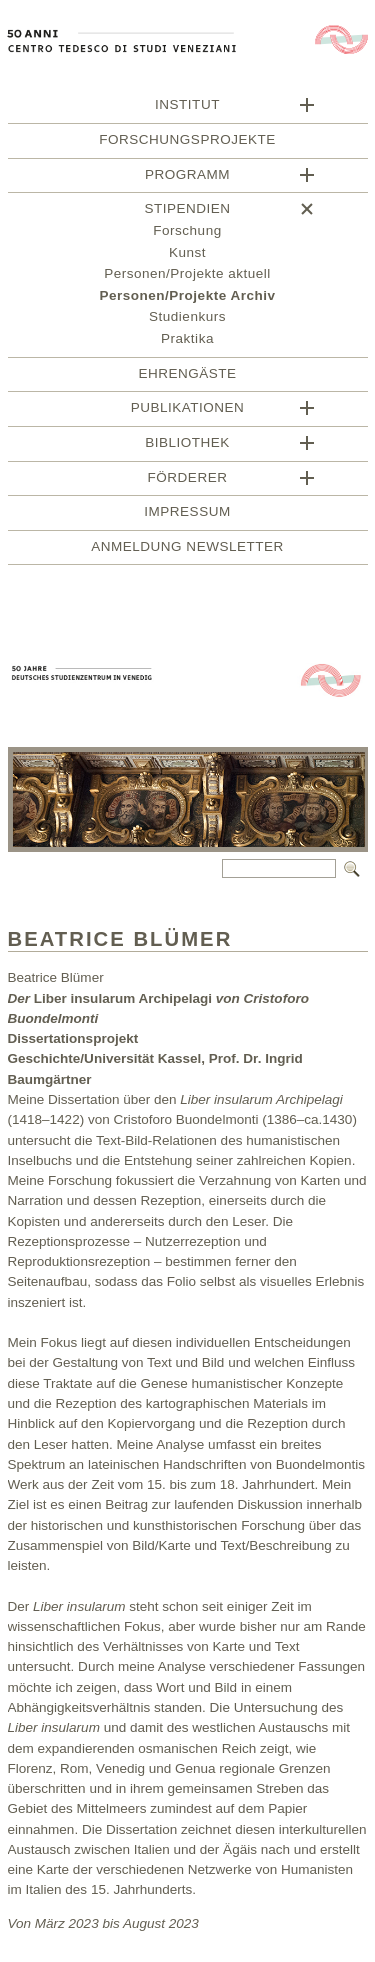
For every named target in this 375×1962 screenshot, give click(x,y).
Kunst (187, 255)
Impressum (187, 514)
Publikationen (188, 410)
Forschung (187, 233)
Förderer (188, 480)
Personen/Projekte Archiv (187, 298)
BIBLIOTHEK (187, 445)
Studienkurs (187, 319)
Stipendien (187, 211)
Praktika (187, 341)
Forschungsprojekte (187, 142)
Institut (187, 107)
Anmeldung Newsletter (187, 549)
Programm (187, 177)
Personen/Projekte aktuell (187, 276)
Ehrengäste (187, 376)
